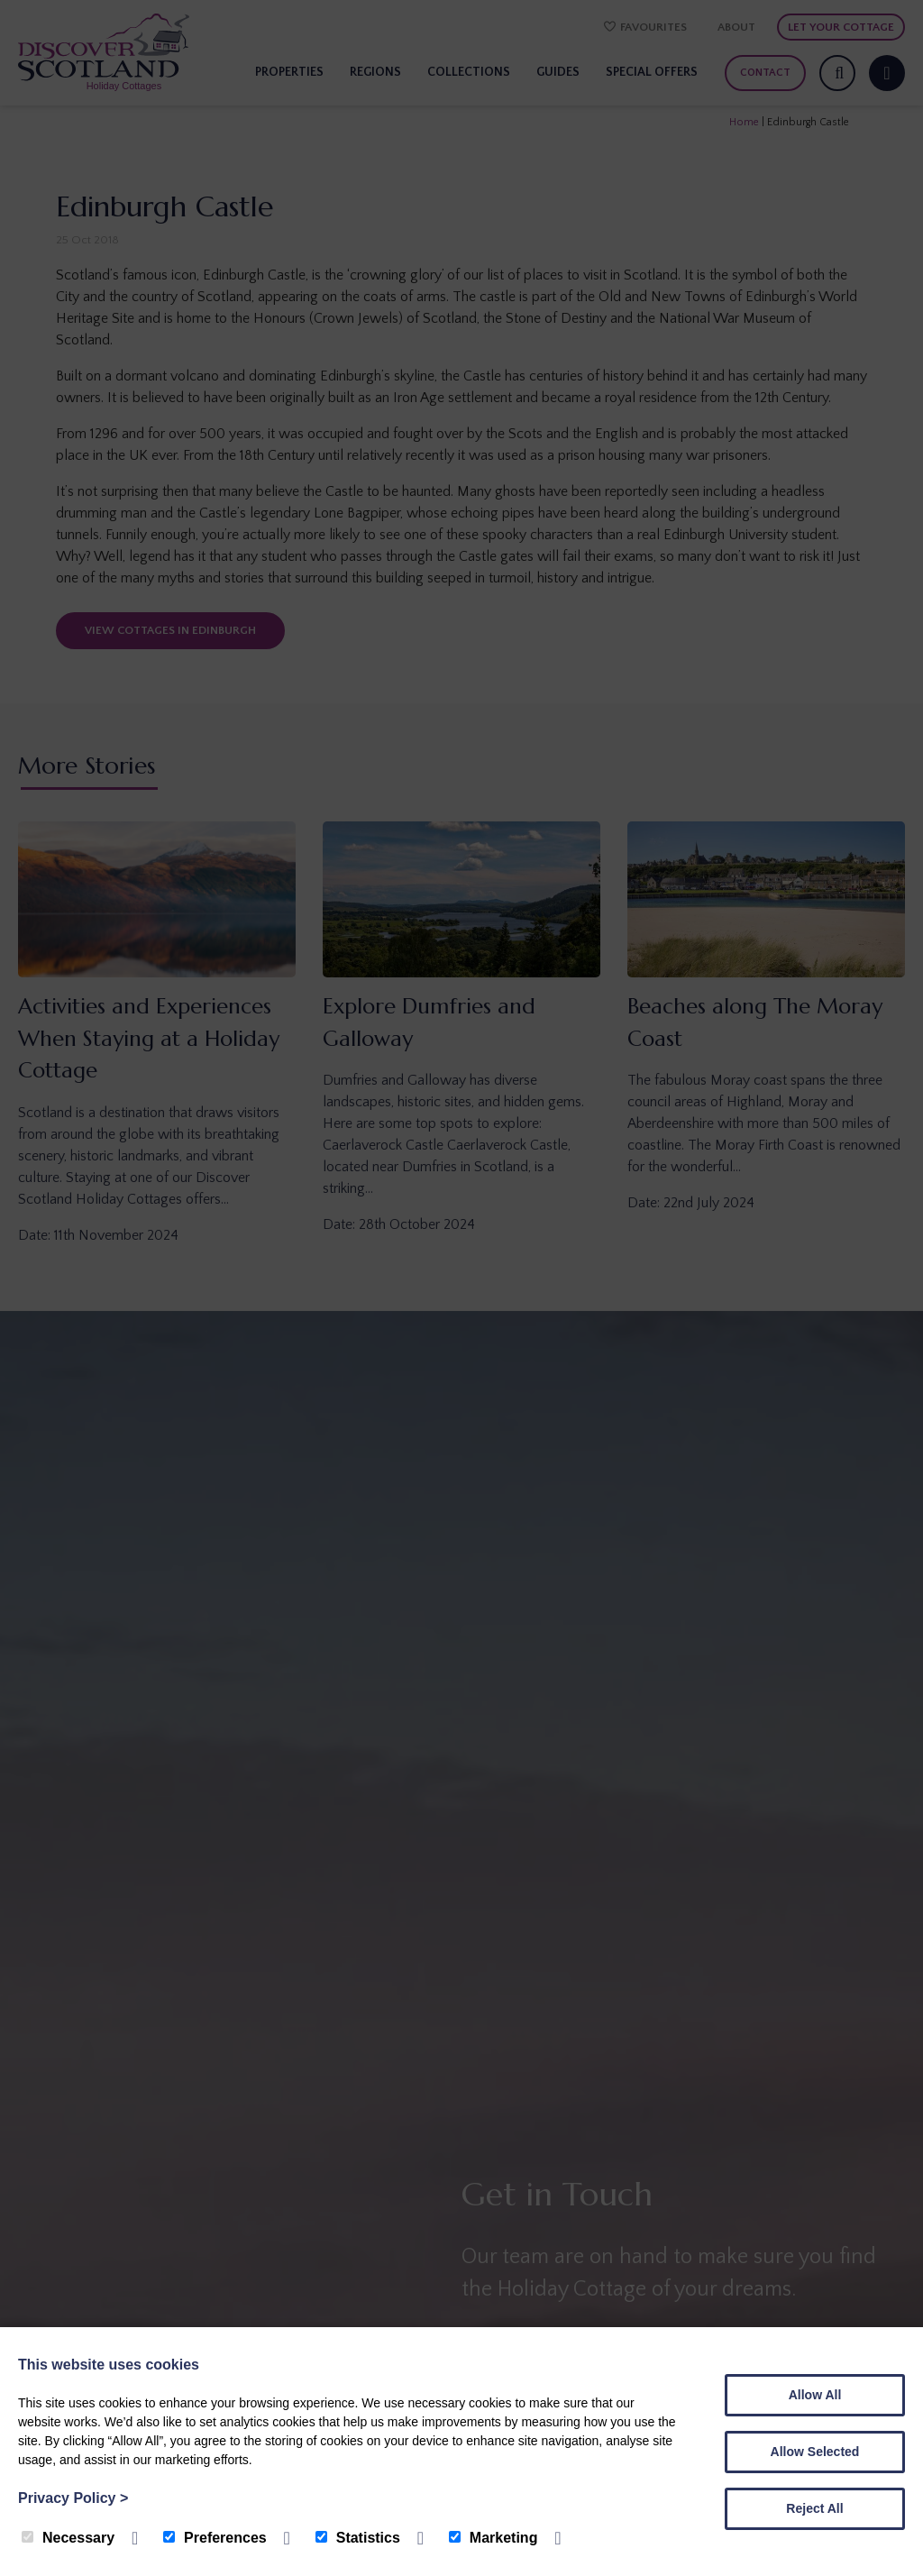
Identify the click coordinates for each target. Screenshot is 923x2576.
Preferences (215, 2537)
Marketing (493, 2537)
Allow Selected (815, 2451)
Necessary (68, 2537)
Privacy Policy (73, 2498)
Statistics (357, 2537)
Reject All (814, 2508)
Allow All (815, 2395)
